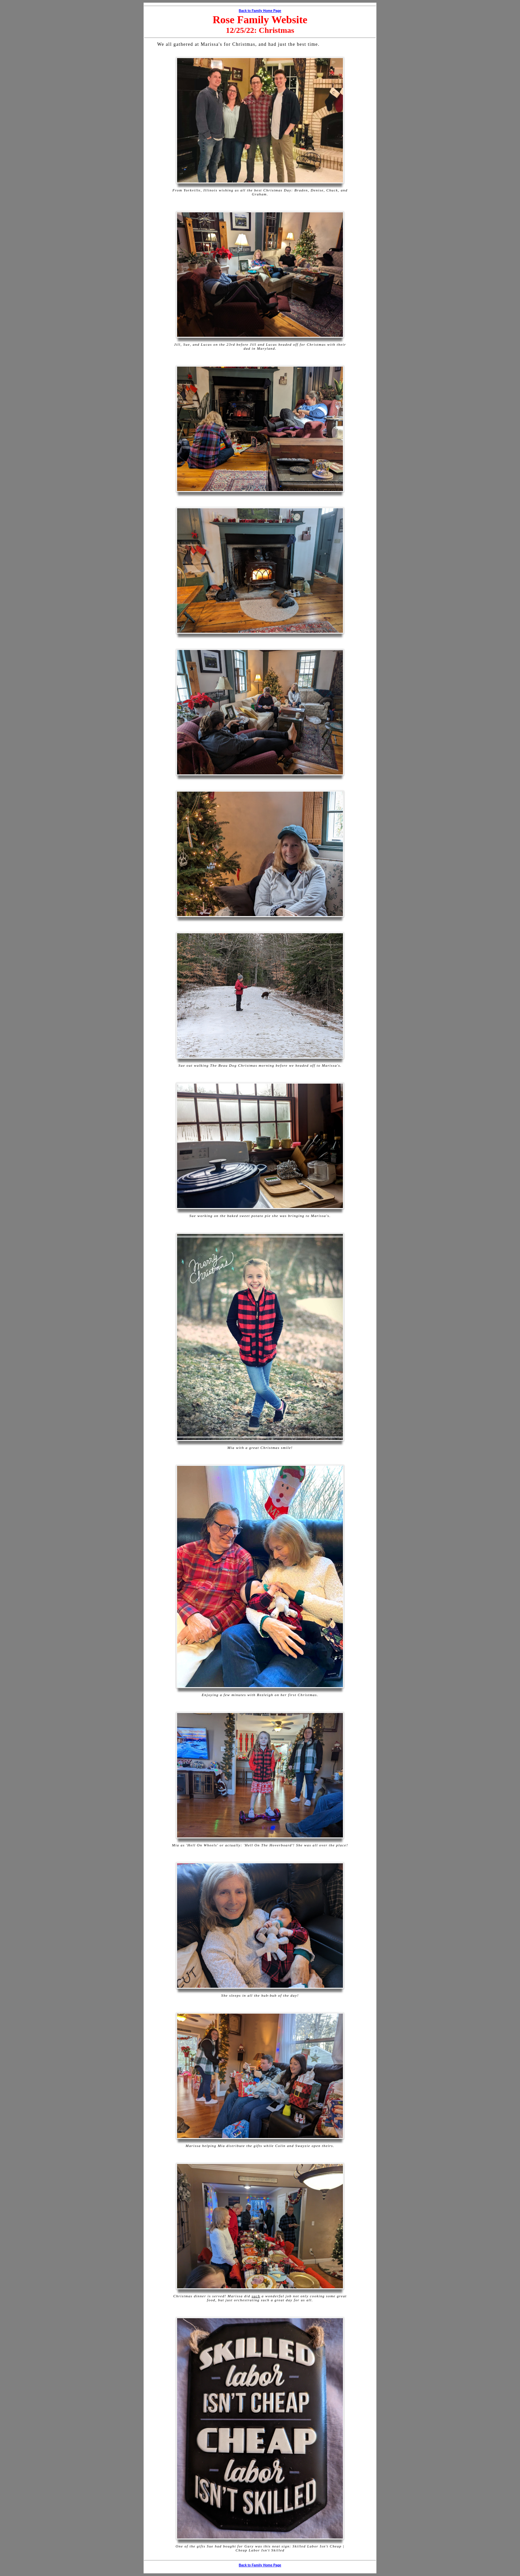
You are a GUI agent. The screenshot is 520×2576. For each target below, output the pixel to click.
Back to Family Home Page (260, 11)
